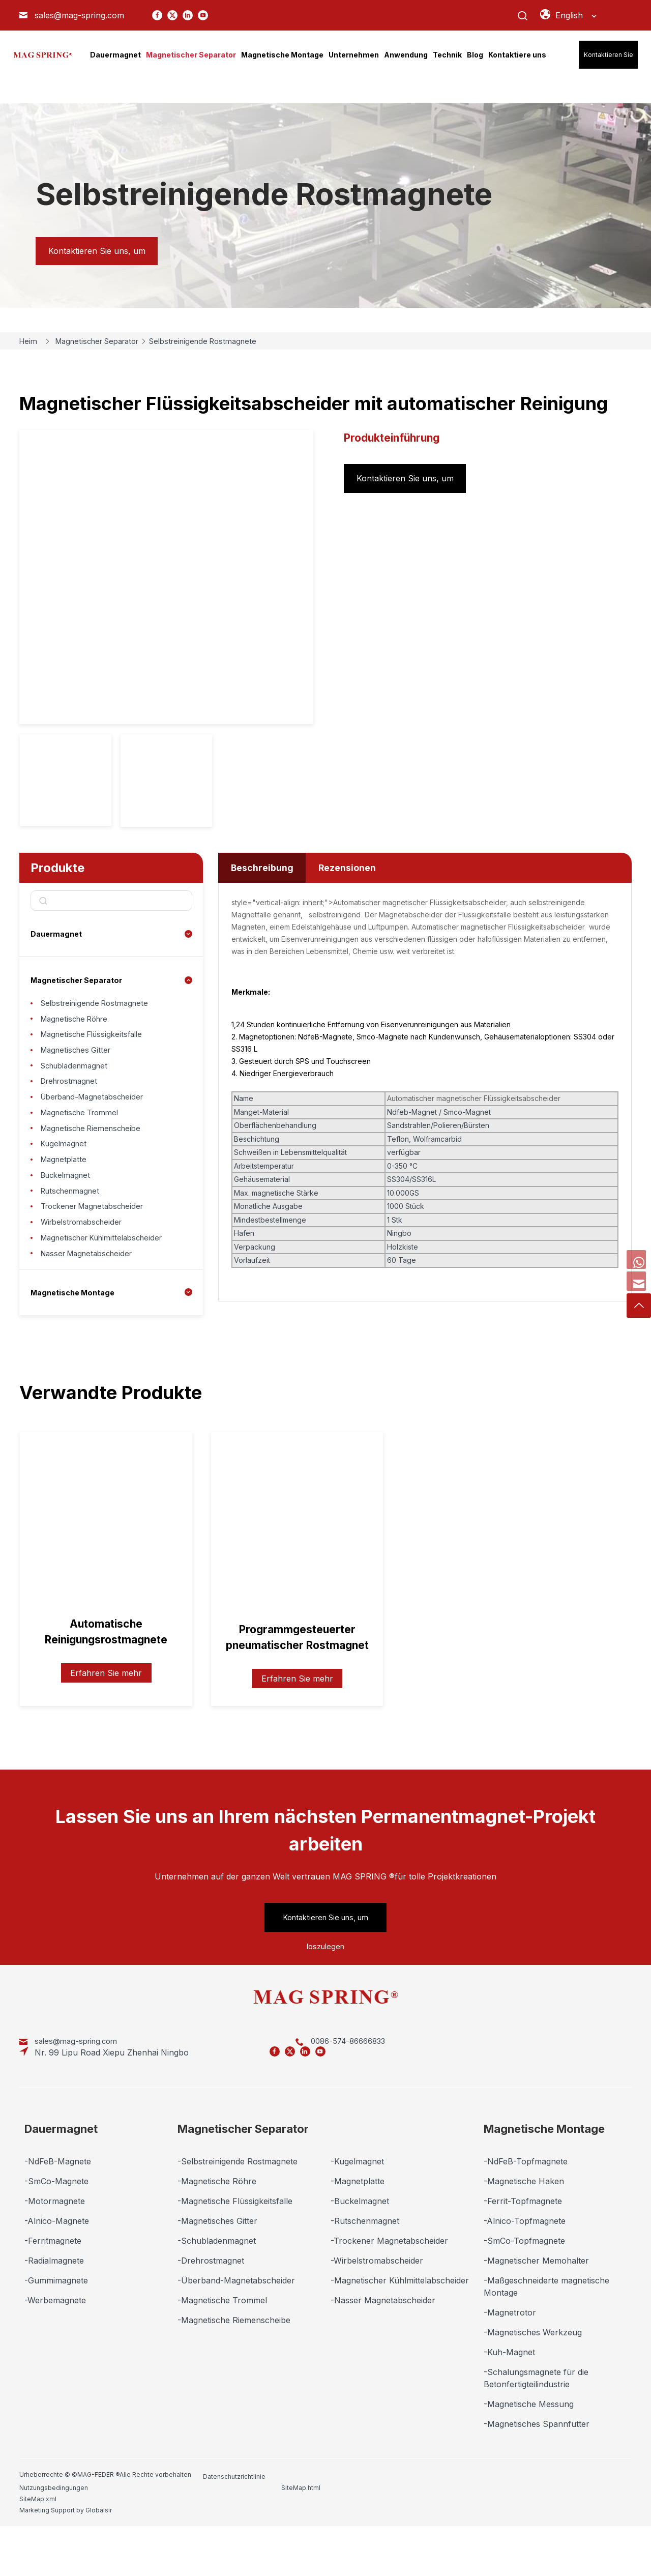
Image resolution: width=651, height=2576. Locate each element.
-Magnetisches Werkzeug (533, 2380)
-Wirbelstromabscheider (377, 2308)
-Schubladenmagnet (216, 2288)
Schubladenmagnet (78, 1082)
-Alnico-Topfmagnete (525, 2269)
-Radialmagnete (54, 2308)
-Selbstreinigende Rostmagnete (237, 2209)
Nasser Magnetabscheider (91, 1314)
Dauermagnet (58, 934)
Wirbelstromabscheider (85, 1275)
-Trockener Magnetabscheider (389, 2288)
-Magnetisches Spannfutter (536, 2472)
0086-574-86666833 (229, 2100)
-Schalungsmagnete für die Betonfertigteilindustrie (536, 2426)
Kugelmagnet (66, 1179)
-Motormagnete (54, 2249)
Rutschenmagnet (73, 1237)
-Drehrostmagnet (210, 2308)
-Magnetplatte (357, 2229)
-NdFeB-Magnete (57, 2209)
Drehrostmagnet (72, 1101)
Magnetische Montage (77, 1355)
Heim (30, 341)
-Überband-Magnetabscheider (236, 2328)
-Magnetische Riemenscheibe (233, 2368)
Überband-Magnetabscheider (98, 1121)
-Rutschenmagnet (365, 2269)
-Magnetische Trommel (222, 2348)
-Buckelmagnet (360, 2249)
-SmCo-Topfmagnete (524, 2288)
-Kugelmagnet (357, 2209)
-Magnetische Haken (524, 2229)
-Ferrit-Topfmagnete (523, 2249)
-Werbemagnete (55, 2348)
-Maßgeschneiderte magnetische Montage (546, 2334)
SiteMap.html (387, 2522)
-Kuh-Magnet (509, 2400)
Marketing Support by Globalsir (580, 2522)
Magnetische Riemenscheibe (95, 1159)
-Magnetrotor (510, 2360)
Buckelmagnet (68, 1217)
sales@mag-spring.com (79, 15)
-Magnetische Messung (529, 2452)
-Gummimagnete (56, 2328)
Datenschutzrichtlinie (234, 2522)
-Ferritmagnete (52, 2288)
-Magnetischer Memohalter (536, 2308)
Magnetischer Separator (106, 341)
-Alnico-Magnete (56, 2269)
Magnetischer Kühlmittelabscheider (108, 1295)
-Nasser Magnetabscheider (383, 2348)
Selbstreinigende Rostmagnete (221, 341)
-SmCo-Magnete (56, 2229)
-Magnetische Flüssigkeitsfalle (234, 2249)
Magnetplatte (66, 1198)
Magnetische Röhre (78, 1024)
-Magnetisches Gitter (217, 2269)
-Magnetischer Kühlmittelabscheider (400, 2328)
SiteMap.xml (469, 2522)
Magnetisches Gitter (79, 1063)
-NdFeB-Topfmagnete (526, 2209)
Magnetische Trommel (84, 1140)
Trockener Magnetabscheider (98, 1256)
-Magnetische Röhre (216, 2229)
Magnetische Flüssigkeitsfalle (96, 1043)
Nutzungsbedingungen (320, 2522)
